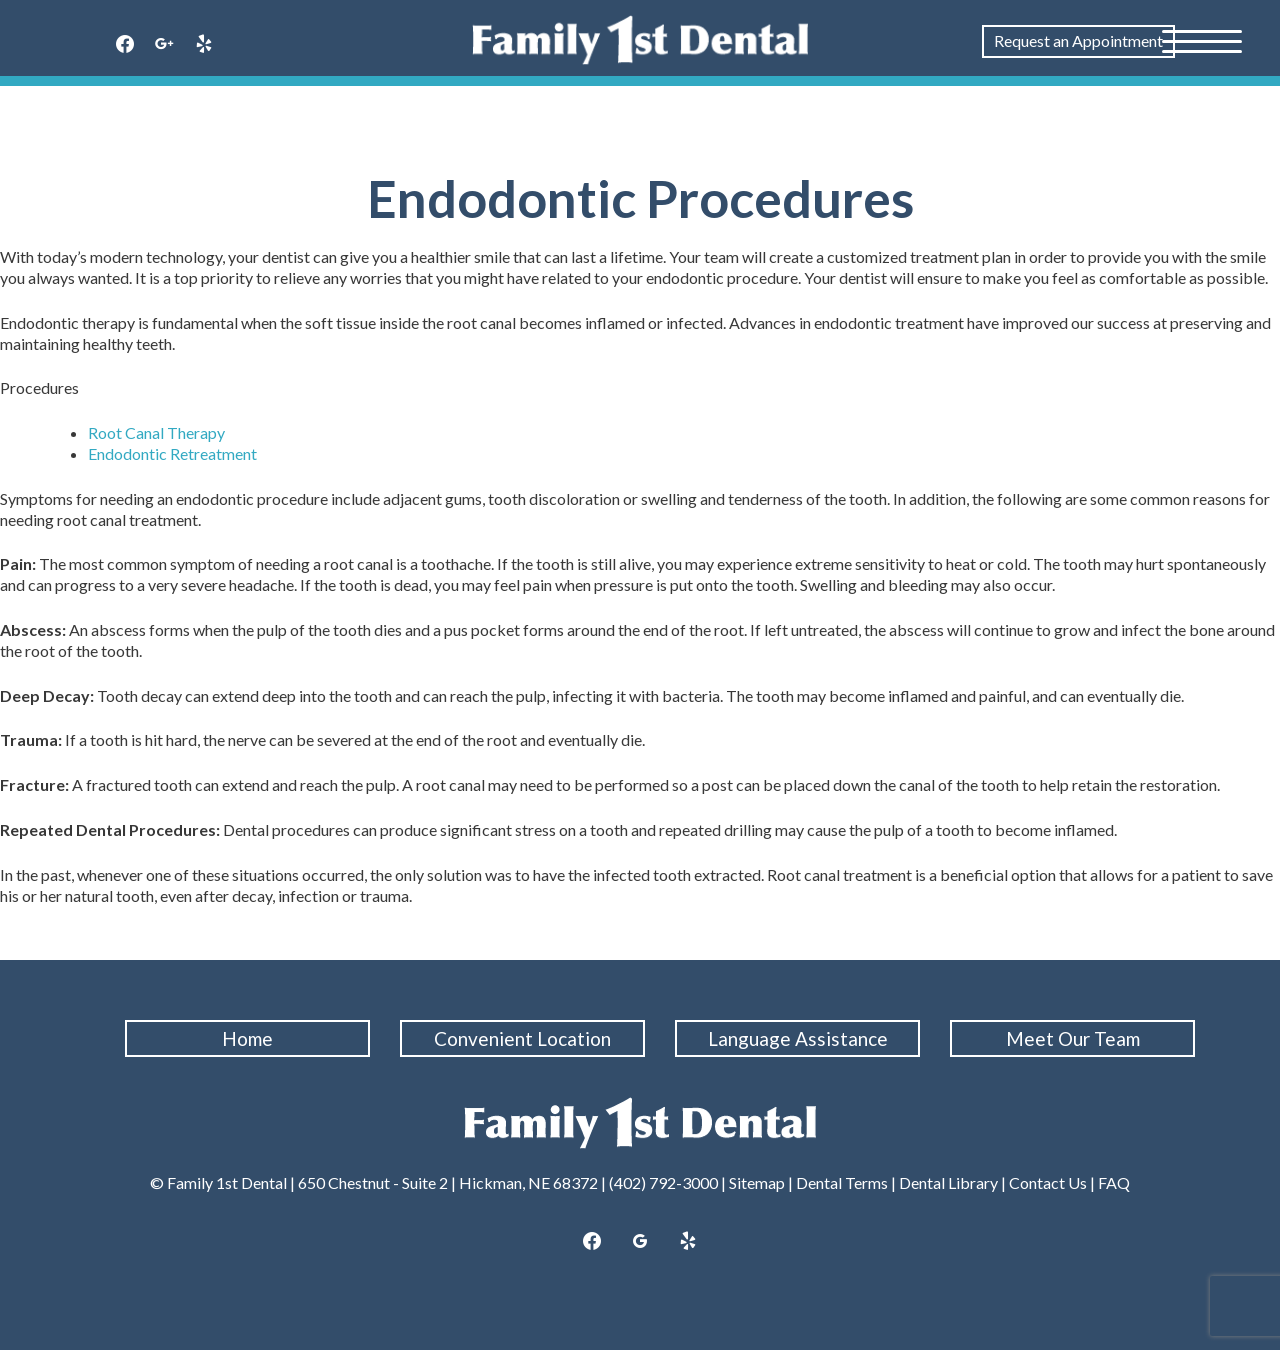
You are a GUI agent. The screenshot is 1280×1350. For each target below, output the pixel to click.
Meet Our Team (1073, 1038)
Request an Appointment (1078, 40)
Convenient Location (522, 1038)
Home (247, 1038)
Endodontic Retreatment (172, 453)
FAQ (1114, 1182)
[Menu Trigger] (1202, 40)
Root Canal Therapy (156, 432)
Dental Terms (842, 1182)
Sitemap (757, 1182)
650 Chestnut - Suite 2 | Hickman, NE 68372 (448, 1182)
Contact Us (1048, 1182)
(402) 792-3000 (663, 1182)
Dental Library (948, 1182)
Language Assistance (798, 1038)
